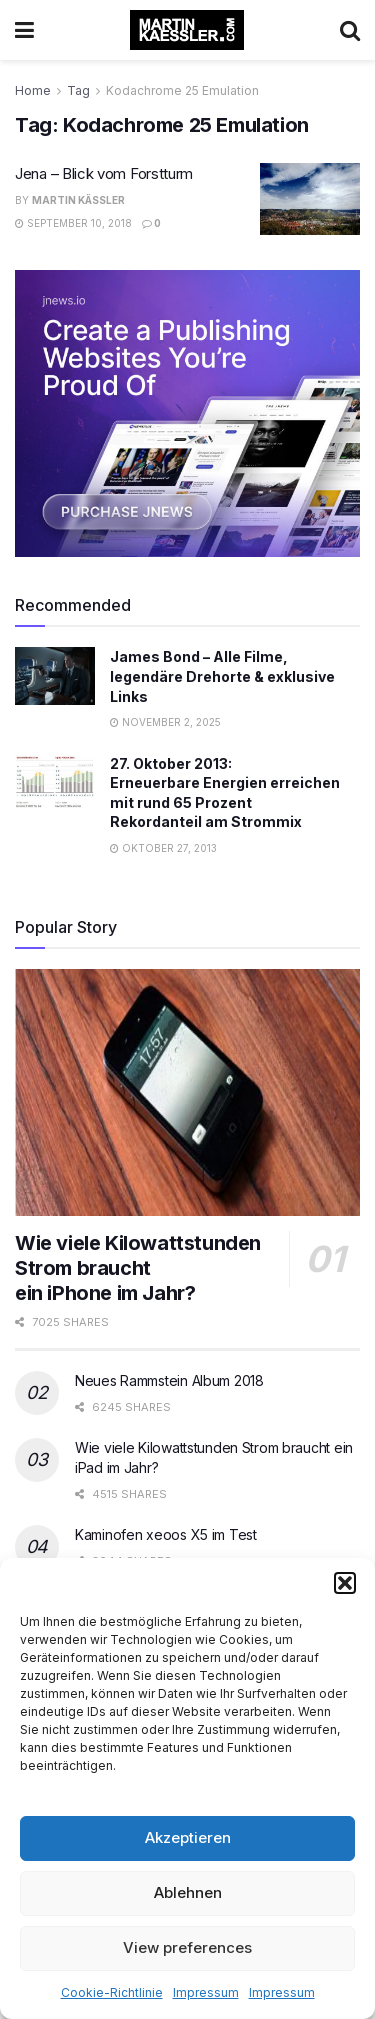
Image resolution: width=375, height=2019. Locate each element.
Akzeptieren (188, 1837)
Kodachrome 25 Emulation (182, 90)
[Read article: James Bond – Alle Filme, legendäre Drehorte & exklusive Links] (55, 675)
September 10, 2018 (73, 223)
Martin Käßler (78, 200)
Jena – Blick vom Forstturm (104, 173)
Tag (78, 90)
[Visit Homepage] (187, 30)
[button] (345, 1583)
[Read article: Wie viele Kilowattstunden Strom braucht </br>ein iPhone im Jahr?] (187, 1092)
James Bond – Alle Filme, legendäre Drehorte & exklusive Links (222, 676)
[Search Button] (350, 30)
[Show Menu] (24, 30)
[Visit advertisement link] (187, 414)
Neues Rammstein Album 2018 (169, 1380)
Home (33, 90)
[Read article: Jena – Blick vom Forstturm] (310, 199)
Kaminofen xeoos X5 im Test (166, 1534)
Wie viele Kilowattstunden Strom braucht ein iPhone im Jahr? (138, 1268)
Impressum (206, 1992)
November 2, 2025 (165, 722)
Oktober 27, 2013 (163, 848)
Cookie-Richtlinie (112, 1992)
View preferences (187, 1947)
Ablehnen (188, 1892)
